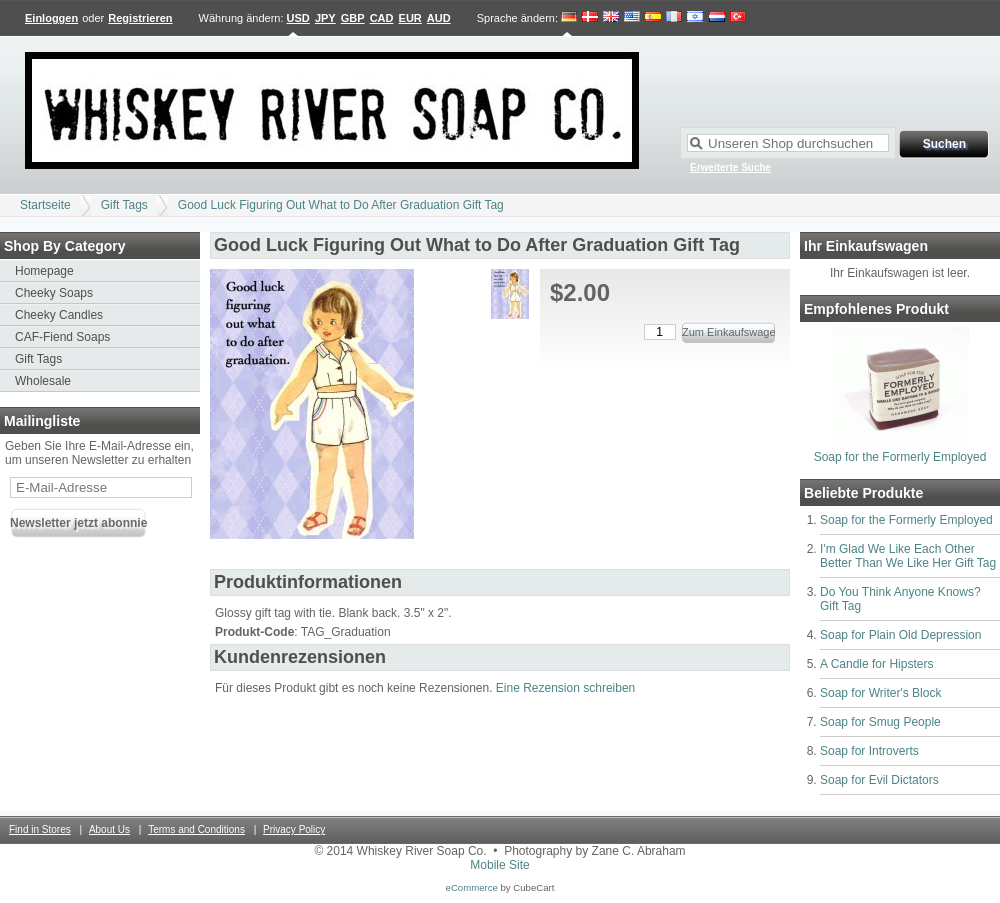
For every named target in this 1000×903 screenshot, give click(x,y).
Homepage (44, 271)
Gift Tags (124, 205)
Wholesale (43, 381)
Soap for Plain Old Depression (900, 635)
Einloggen (51, 18)
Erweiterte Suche (730, 167)
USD (298, 18)
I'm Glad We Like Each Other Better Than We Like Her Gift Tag (908, 556)
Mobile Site (499, 865)
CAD (382, 18)
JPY (325, 18)
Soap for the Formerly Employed (900, 457)
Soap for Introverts (869, 751)
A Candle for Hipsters (876, 664)
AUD (439, 18)
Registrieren (140, 18)
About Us (109, 829)
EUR (410, 18)
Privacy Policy (294, 829)
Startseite (45, 205)
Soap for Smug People (880, 722)
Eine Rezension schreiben (565, 688)
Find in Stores (40, 829)
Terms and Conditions (196, 829)
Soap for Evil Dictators (879, 780)
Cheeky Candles (59, 315)
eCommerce (472, 887)
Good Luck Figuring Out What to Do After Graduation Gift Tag (341, 205)
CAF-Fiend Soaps (62, 337)
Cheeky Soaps (54, 293)
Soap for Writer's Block (880, 693)
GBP (353, 18)
